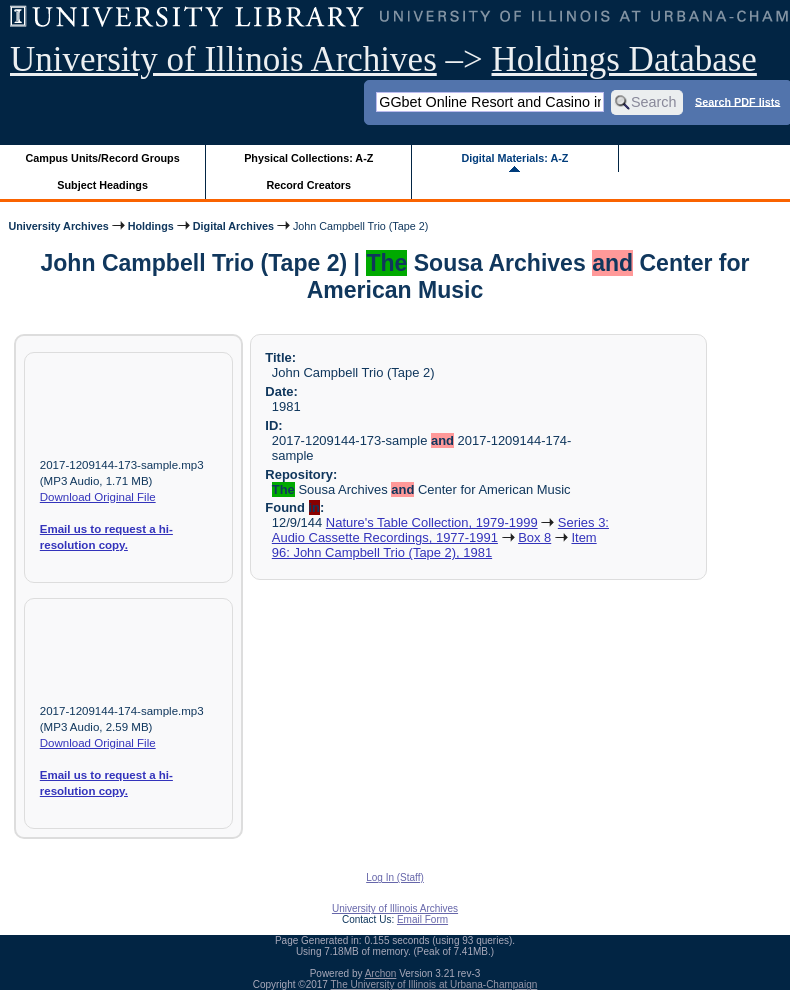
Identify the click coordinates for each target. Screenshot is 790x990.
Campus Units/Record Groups (103, 158)
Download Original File (98, 497)
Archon (381, 973)
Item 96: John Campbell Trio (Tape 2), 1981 (434, 545)
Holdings (151, 226)
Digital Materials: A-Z (514, 158)
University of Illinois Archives (223, 59)
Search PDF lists (737, 101)
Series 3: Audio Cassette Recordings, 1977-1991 (440, 530)
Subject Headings (102, 185)
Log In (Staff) (395, 877)
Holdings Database (624, 59)
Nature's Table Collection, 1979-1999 (432, 522)
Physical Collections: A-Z (308, 158)
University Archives (58, 226)
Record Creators (308, 185)
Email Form (422, 919)
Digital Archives (233, 226)
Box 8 (534, 537)
